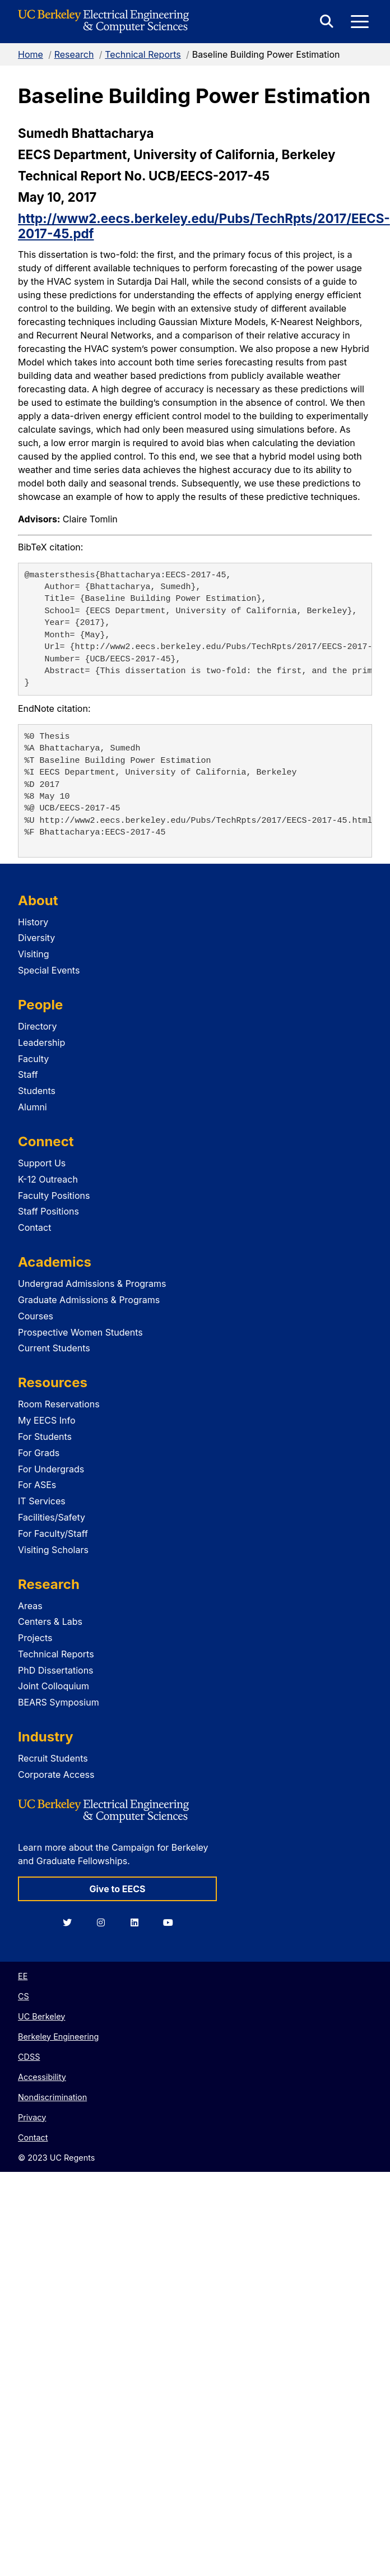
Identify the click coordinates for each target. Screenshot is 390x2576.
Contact (34, 1227)
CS (23, 1996)
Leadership (41, 1042)
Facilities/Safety (51, 1517)
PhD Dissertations (56, 1670)
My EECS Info (47, 1420)
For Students (45, 1436)
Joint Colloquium (53, 1686)
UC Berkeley (41, 2016)
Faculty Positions (54, 1195)
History (33, 922)
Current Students (54, 1348)
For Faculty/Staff (53, 1533)
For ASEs (37, 1484)
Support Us (42, 1163)
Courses (35, 1316)
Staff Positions (48, 1211)
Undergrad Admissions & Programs (92, 1283)
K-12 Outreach (48, 1179)
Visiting (33, 954)
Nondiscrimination (52, 2097)
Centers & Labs (50, 1621)
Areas (30, 1605)
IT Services (42, 1501)
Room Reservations (59, 1404)
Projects (35, 1637)
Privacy (32, 2117)
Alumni (32, 1107)
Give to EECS (117, 1888)
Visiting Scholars (53, 1549)
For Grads (38, 1452)
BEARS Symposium (58, 1702)
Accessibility (42, 2077)
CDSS (29, 2056)
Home (30, 54)
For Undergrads (51, 1469)
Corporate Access (56, 1774)
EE (22, 1976)
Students (36, 1090)
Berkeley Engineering (58, 2036)
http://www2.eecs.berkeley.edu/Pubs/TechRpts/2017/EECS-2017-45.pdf (204, 226)
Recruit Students (53, 1758)
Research (74, 54)
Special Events (49, 970)
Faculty (33, 1058)
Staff (28, 1074)
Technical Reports (143, 54)
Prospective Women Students (80, 1332)
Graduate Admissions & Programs (89, 1299)
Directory (37, 1026)
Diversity (36, 937)
